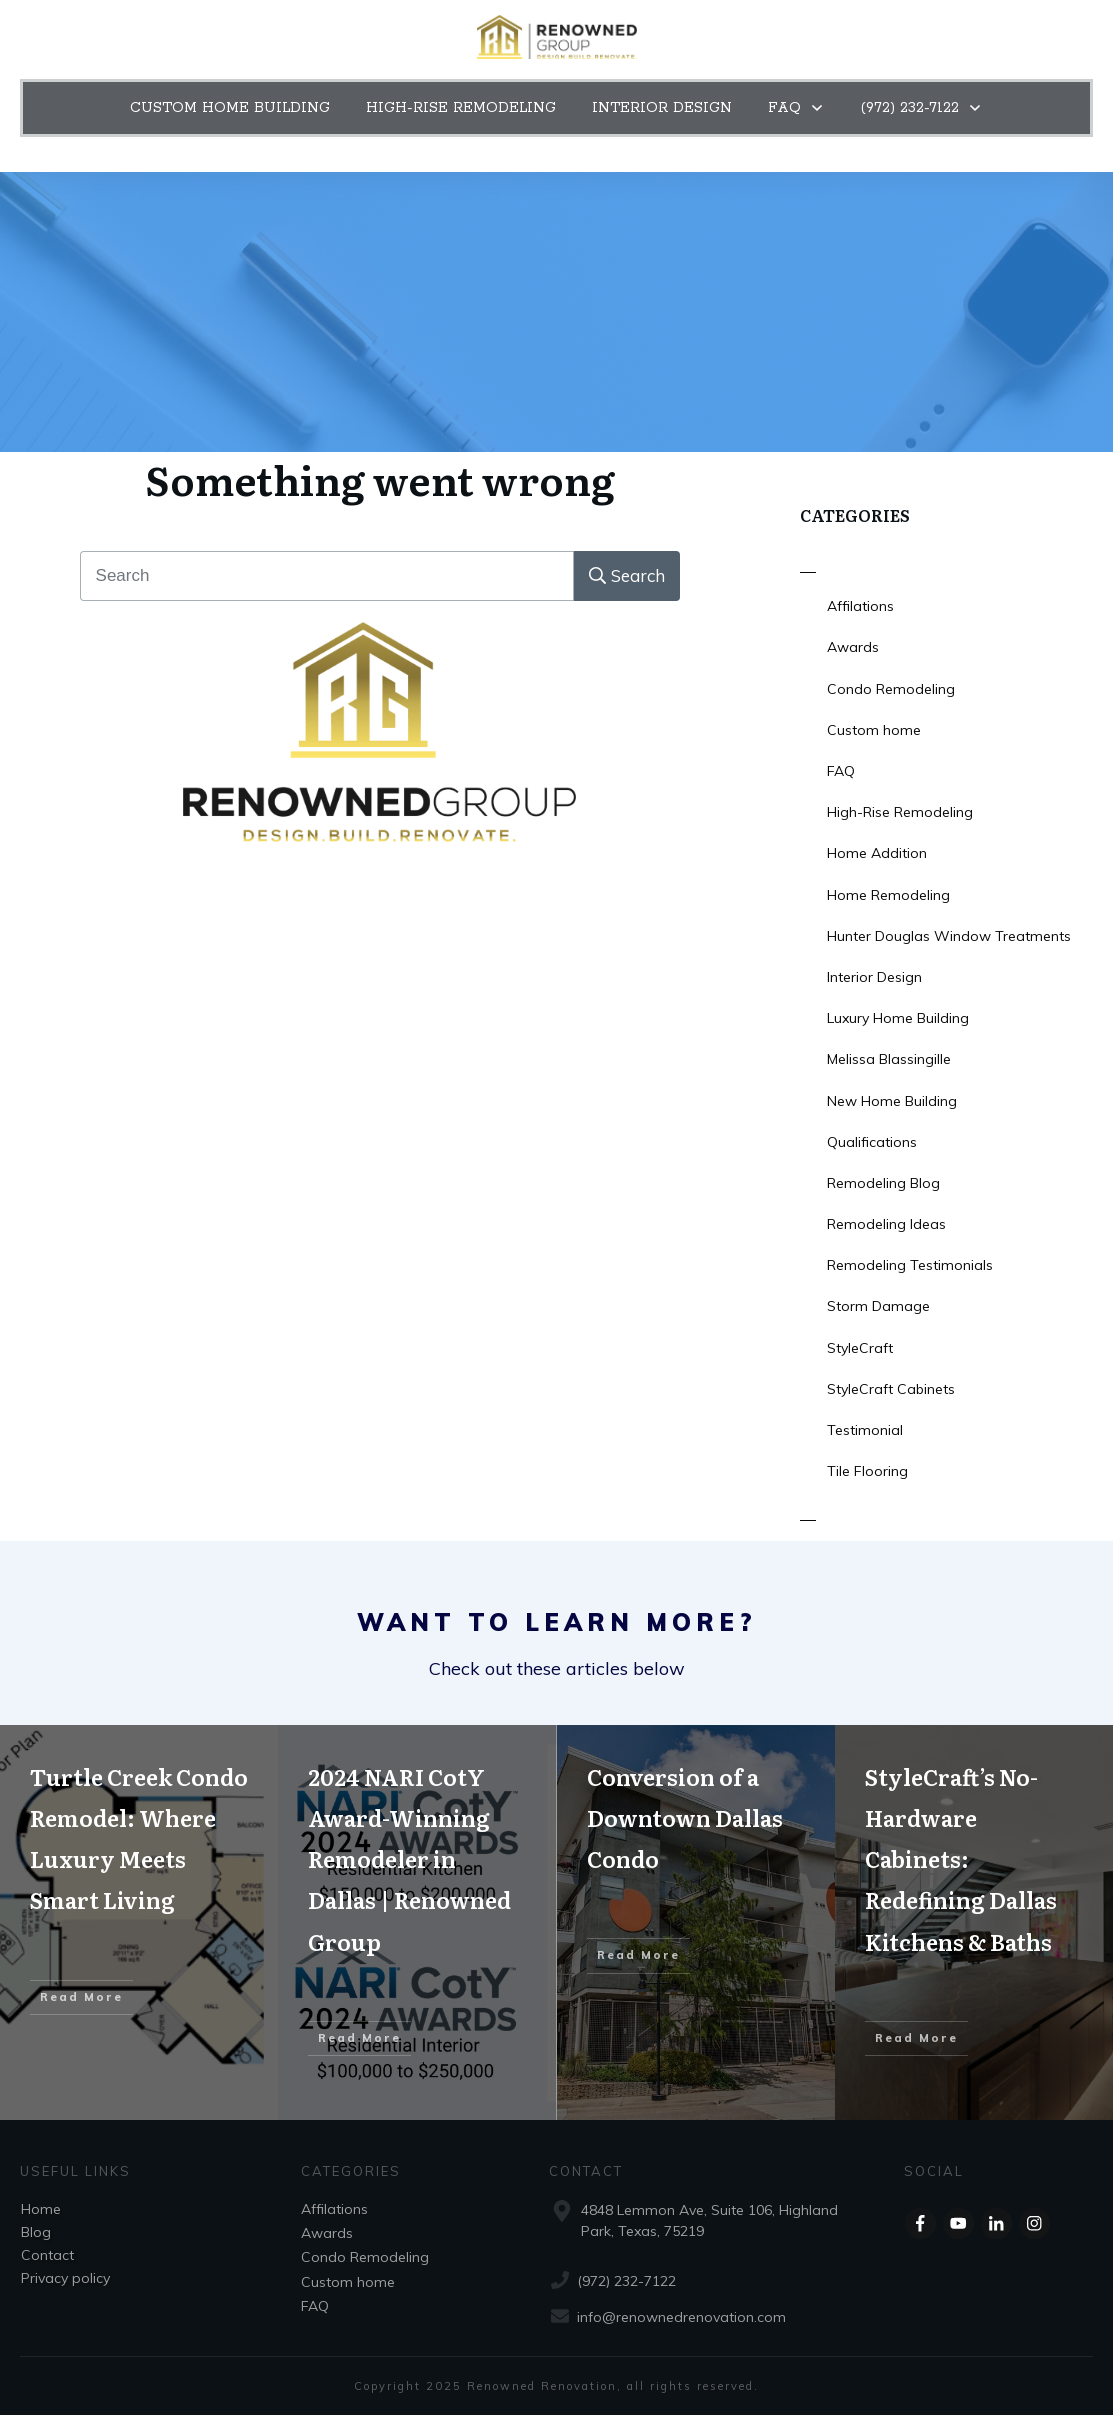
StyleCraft (860, 1348)
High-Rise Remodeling (900, 812)
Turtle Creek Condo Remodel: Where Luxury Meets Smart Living (139, 1922)
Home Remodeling (888, 895)
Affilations (860, 606)
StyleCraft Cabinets (891, 1389)
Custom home (874, 730)
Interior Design (874, 977)
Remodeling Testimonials (910, 1265)
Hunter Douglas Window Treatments (949, 936)
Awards (853, 647)
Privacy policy (65, 2278)
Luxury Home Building (898, 1018)
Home (41, 2209)
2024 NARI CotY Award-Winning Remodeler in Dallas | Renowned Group (417, 1922)
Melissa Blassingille (889, 1059)
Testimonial (865, 1430)
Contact (47, 2255)
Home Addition (877, 853)
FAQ (841, 771)
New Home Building (892, 1101)
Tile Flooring (867, 1471)
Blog (36, 2232)
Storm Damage (878, 1306)
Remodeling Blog (883, 1183)
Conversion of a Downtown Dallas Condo (696, 1922)
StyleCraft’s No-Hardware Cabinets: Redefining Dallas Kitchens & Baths (974, 1922)
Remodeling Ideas (886, 1224)
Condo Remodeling (891, 689)
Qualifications (872, 1142)
